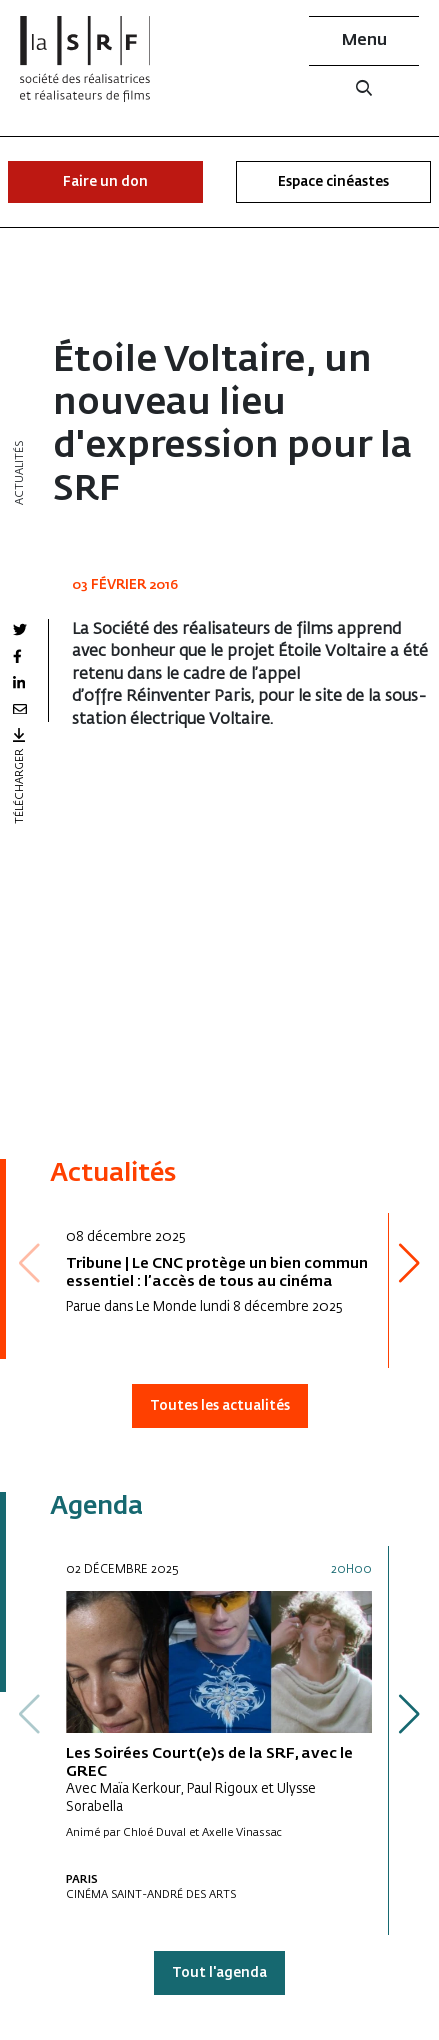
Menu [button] (364, 41)
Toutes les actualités (220, 1406)
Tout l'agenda (219, 1973)
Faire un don (105, 182)
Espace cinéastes (333, 182)
